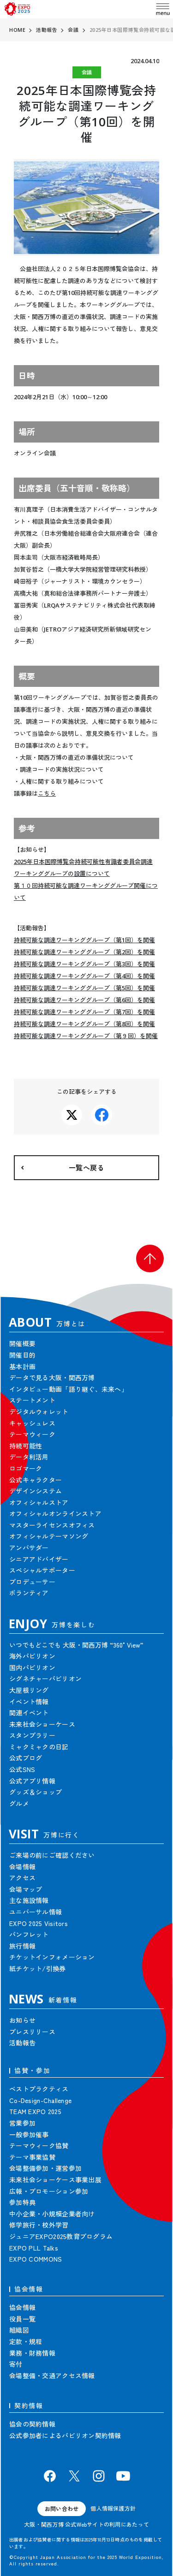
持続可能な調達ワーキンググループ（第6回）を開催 (84, 1000)
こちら (47, 793)
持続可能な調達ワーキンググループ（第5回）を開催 (84, 988)
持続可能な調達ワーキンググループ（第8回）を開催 (84, 1024)
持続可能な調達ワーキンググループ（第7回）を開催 (84, 1012)
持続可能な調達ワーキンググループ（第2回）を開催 (84, 952)
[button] (150, 1258)
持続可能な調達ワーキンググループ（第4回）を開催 (84, 976)
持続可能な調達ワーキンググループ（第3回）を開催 (84, 964)
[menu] (163, 9)
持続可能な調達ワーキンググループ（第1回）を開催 (84, 940)
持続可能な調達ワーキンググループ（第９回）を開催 (86, 1036)
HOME (17, 29)
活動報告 (46, 29)
